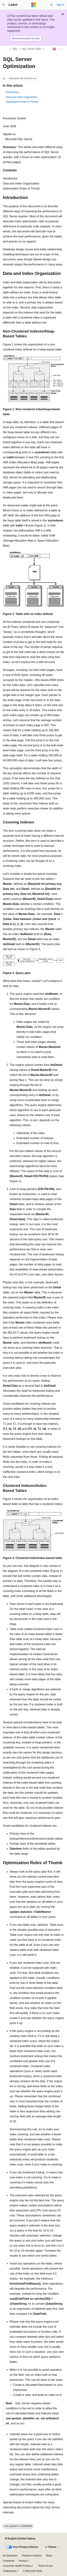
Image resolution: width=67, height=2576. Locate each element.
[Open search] (51, 5)
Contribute (8, 2560)
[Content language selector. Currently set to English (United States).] (20, 2538)
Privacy (23, 2560)
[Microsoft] (33, 5)
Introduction (12, 92)
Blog (48, 2555)
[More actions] (61, 49)
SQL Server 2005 (31, 49)
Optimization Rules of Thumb (22, 101)
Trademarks (9, 2571)
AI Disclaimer (10, 2555)
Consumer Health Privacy (17, 2565)
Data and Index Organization (22, 97)
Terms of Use (45, 2565)
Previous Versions (32, 2555)
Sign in (60, 4)
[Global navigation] (3, 5)
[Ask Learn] (54, 49)
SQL (15, 49)
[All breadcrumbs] (6, 49)
